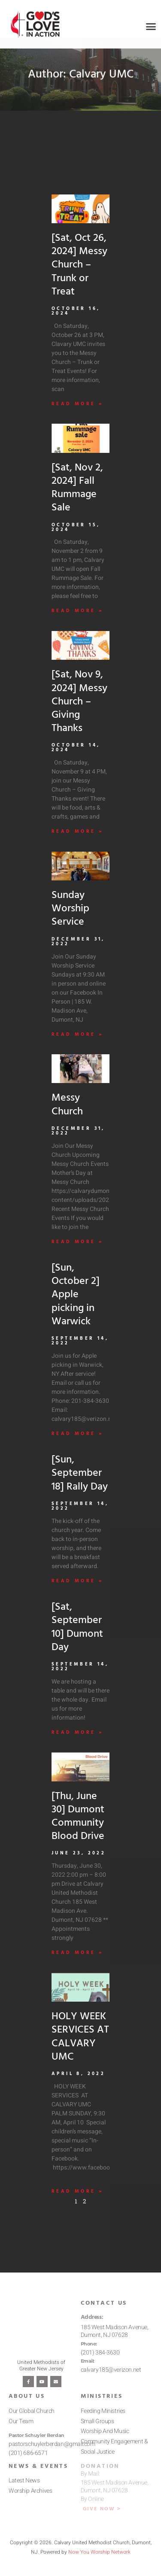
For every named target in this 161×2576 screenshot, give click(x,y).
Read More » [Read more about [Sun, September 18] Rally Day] (77, 1592)
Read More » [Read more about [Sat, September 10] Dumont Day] (77, 1743)
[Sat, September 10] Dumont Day (77, 1638)
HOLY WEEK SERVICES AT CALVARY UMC (80, 2048)
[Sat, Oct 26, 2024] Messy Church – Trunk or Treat (79, 276)
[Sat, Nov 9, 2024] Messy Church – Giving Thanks (79, 713)
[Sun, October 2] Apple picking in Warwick (76, 1306)
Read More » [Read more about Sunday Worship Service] (77, 1045)
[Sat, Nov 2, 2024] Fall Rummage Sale (77, 498)
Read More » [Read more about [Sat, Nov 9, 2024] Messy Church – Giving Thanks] (77, 843)
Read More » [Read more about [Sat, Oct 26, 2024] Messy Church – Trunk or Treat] (77, 415)
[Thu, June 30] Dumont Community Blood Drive (78, 1827)
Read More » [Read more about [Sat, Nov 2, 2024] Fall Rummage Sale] (77, 622)
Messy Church (67, 1116)
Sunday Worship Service (70, 919)
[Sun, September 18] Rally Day (80, 1484)
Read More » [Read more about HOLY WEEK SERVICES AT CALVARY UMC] (77, 2202)
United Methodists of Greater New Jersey (41, 2376)
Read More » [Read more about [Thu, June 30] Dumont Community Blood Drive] (77, 1964)
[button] (151, 26)
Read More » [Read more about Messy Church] (77, 1252)
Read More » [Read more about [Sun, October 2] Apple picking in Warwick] (77, 1444)
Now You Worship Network (99, 2563)
